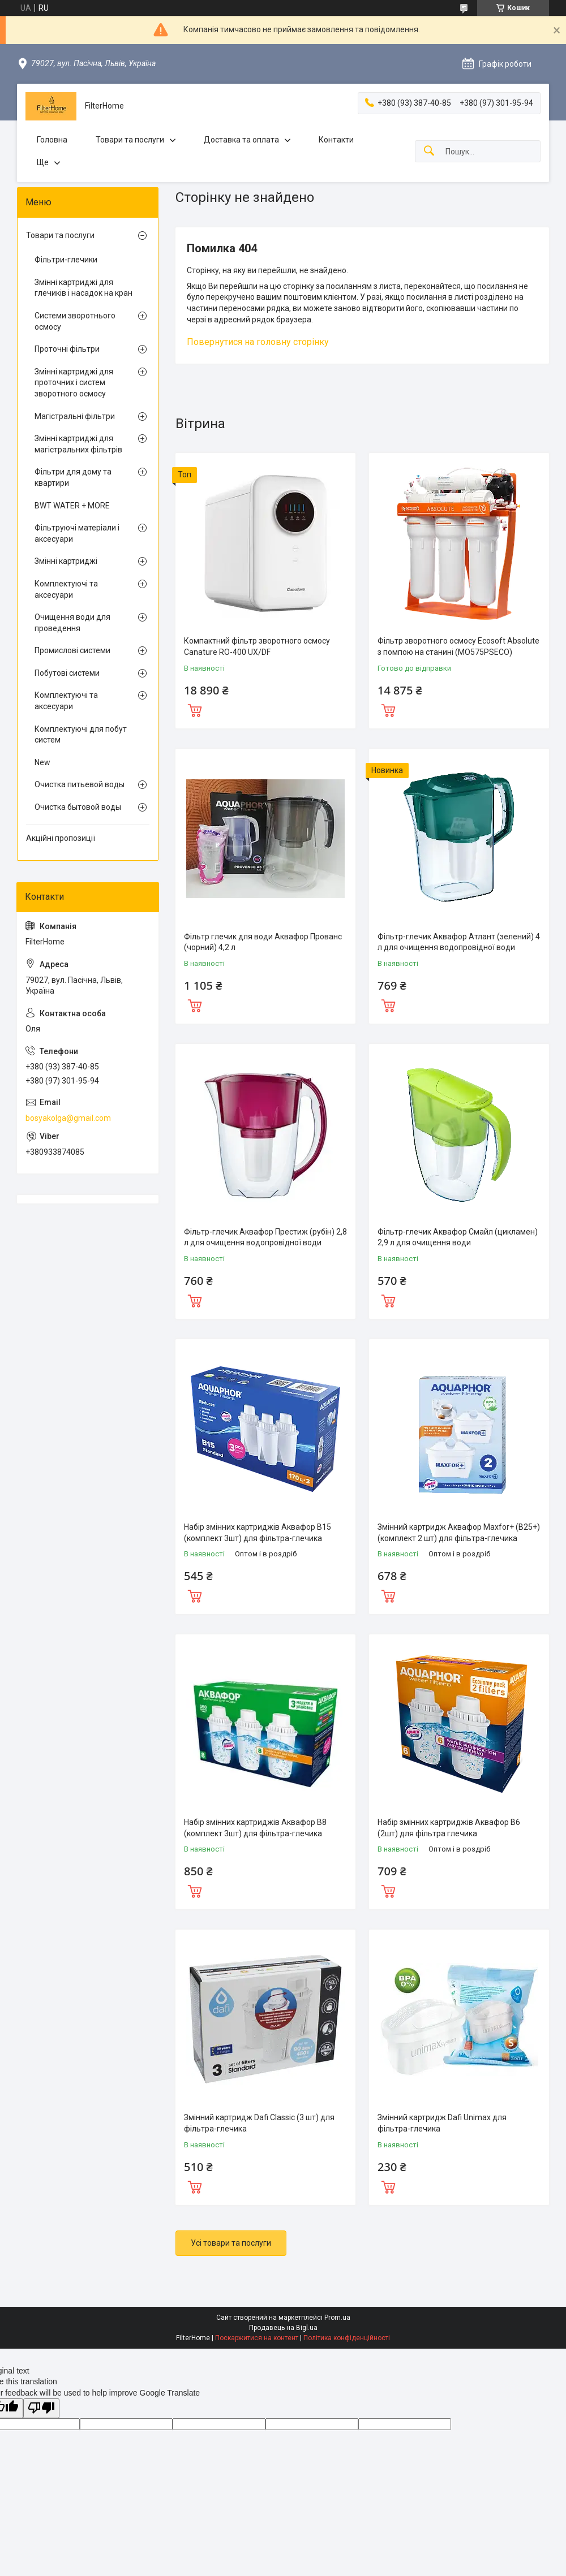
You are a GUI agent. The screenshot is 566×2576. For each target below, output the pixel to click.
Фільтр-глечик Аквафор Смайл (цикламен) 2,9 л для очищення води (458, 1237)
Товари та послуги (130, 139)
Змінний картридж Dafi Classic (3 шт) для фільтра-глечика (259, 2123)
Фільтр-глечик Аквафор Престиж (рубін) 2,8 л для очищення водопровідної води (265, 1237)
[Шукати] (429, 151)
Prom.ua (337, 2318)
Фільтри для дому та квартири (73, 477)
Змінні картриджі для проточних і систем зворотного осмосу (74, 382)
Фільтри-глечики (66, 259)
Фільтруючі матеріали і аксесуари (77, 533)
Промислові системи (72, 650)
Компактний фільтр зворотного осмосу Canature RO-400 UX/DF (257, 646)
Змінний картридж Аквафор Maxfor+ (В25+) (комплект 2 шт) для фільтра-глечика (459, 1532)
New (42, 762)
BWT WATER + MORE (72, 505)
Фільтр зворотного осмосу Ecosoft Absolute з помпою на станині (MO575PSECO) (458, 646)
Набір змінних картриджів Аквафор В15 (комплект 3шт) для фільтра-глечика (257, 1532)
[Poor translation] (41, 2408)
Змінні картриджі (66, 561)
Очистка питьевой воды (80, 784)
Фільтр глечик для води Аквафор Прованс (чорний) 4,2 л (263, 942)
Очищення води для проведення (72, 622)
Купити (194, 709)
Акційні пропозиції (60, 838)
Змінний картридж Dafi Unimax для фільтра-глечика (442, 2123)
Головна (52, 139)
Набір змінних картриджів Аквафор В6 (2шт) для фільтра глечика (449, 1828)
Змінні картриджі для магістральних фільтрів (78, 444)
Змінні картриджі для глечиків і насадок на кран (83, 288)
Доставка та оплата (241, 139)
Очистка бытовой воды (78, 807)
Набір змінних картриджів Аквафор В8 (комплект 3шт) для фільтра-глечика (255, 1828)
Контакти (336, 139)
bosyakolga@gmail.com (68, 1118)
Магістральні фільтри (75, 416)
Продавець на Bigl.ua (283, 2328)
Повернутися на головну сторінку (258, 341)
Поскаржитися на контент (256, 2338)
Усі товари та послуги (231, 2242)
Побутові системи (67, 673)
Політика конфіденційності (346, 2338)
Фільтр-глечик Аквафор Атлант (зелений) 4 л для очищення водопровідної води (459, 942)
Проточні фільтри (67, 348)
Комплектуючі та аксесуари (66, 589)
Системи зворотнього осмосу (75, 321)
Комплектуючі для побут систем (81, 734)
